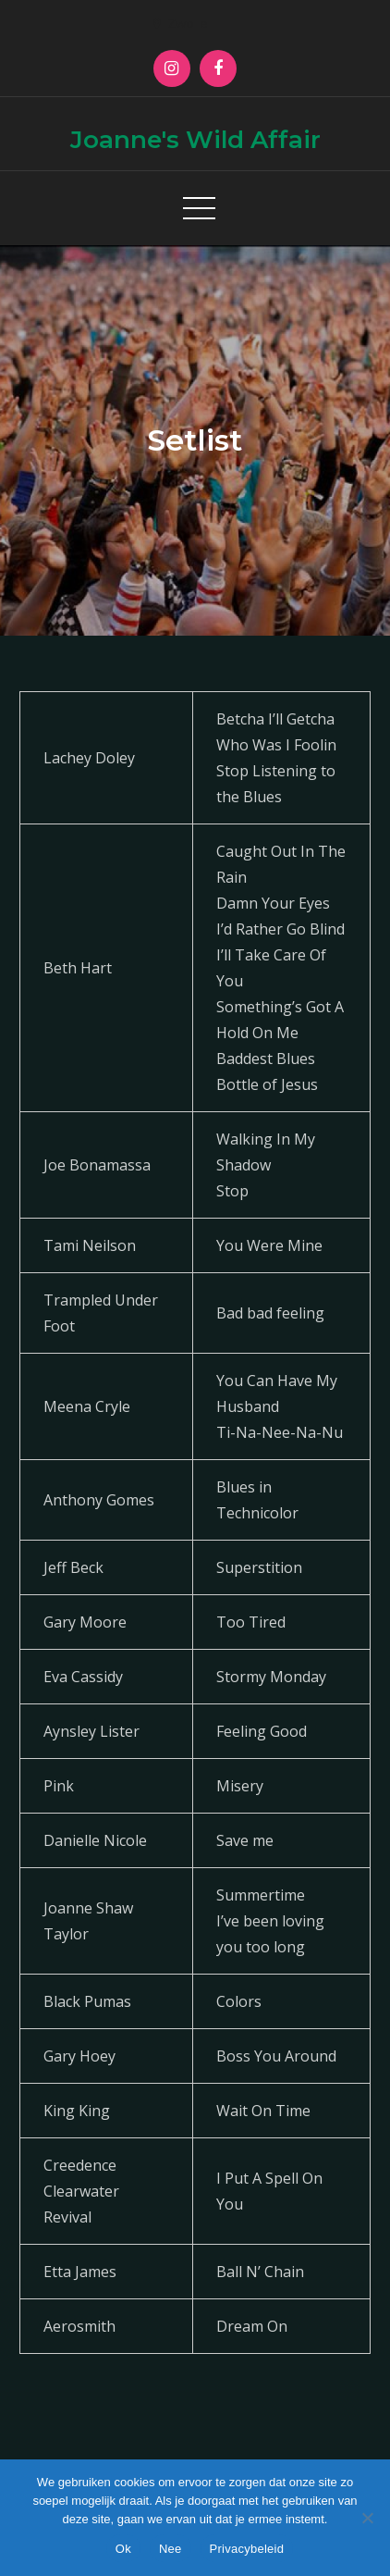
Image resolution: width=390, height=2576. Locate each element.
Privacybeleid (247, 2549)
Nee (170, 2549)
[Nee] (367, 2517)
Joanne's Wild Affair (195, 140)
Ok (123, 2549)
